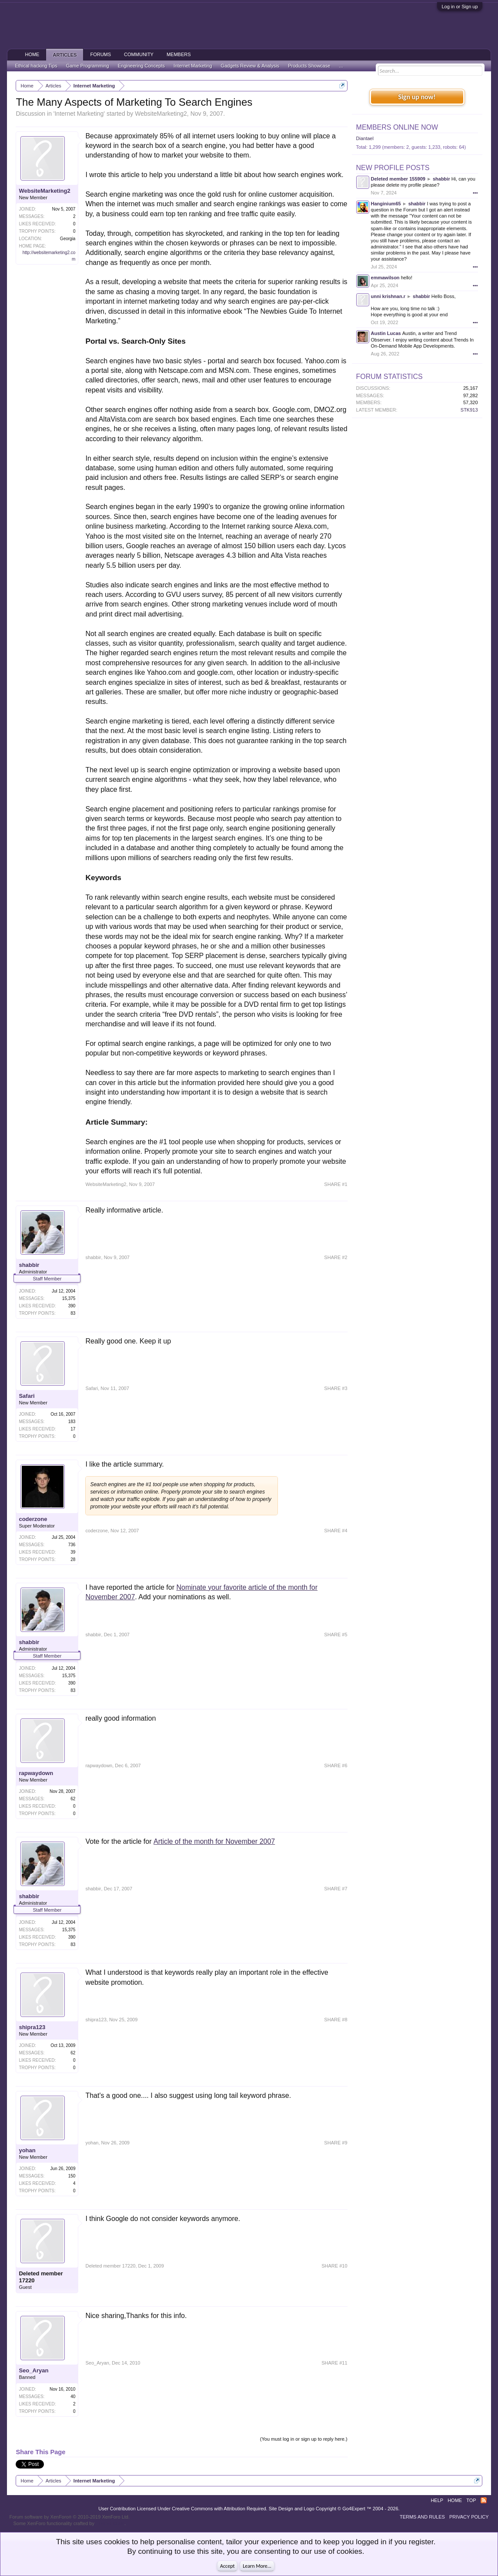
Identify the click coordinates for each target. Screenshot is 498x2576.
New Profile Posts (393, 167)
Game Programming (87, 65)
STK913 (469, 409)
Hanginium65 (386, 203)
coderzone (33, 1519)
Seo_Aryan (33, 2370)
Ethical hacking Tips (36, 65)
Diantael (365, 138)
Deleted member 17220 (41, 2277)
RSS (484, 2500)
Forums (100, 54)
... (341, 65)
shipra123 (32, 2027)
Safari (26, 1396)
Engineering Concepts (141, 65)
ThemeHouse (110, 2523)
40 (72, 2396)
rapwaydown (36, 1773)
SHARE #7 (335, 1888)
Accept (227, 2566)
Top (471, 2500)
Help (437, 2500)
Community (139, 54)
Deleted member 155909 (398, 178)
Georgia (68, 238)
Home (32, 54)
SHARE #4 (335, 1530)
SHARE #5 (335, 1634)
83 (72, 1313)
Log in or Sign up (459, 6)
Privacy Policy (469, 2516)
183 (72, 1421)
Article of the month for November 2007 (214, 1841)
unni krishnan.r (388, 296)
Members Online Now (397, 127)
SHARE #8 (335, 2019)
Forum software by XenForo (69, 2516)
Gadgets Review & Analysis (250, 65)
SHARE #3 (335, 1388)
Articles (65, 54)
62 (72, 1798)
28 (72, 1559)
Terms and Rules (422, 2516)
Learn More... (257, 2566)
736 (72, 1544)
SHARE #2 (335, 1257)
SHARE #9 (335, 2142)
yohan (27, 2150)
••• (475, 192)
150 (72, 2176)
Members (179, 54)
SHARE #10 (334, 2265)
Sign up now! (416, 97)
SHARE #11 (334, 2362)
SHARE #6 (335, 1765)
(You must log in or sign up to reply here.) (304, 2439)
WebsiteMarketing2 (161, 113)
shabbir (29, 1265)
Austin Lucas (386, 333)
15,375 (69, 1298)
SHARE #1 (335, 1184)
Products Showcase (309, 65)
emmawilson (385, 277)
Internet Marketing (79, 113)
